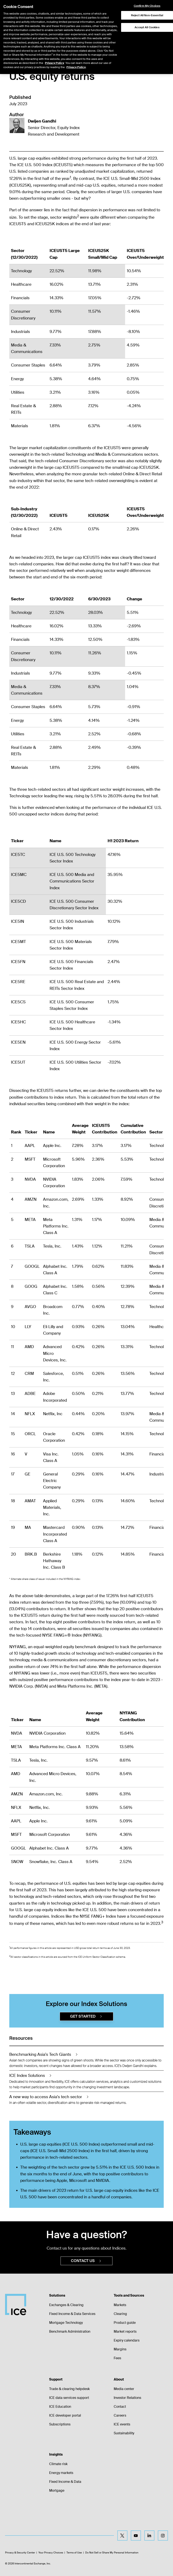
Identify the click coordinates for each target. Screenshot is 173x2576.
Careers (120, 2415)
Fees (117, 2358)
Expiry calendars (126, 2340)
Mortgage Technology (66, 2322)
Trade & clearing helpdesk (69, 2389)
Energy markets (61, 2473)
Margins (120, 2349)
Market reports (125, 2331)
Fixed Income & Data (65, 2481)
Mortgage (56, 2490)
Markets (120, 2305)
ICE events (122, 2424)
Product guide (125, 2322)
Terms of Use (74, 2552)
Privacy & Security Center (20, 2552)
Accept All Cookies (147, 8)
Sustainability (124, 2433)
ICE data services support (69, 2397)
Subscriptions (59, 2424)
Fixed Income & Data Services (72, 2314)
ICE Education (60, 2406)
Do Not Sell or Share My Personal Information (111, 2552)
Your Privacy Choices (50, 2552)
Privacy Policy (54, 44)
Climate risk (58, 2464)
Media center (124, 2389)
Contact (120, 2406)
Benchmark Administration (69, 2331)
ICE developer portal (65, 2415)
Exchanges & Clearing (66, 2305)
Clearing (120, 2314)
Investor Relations (127, 2397)
